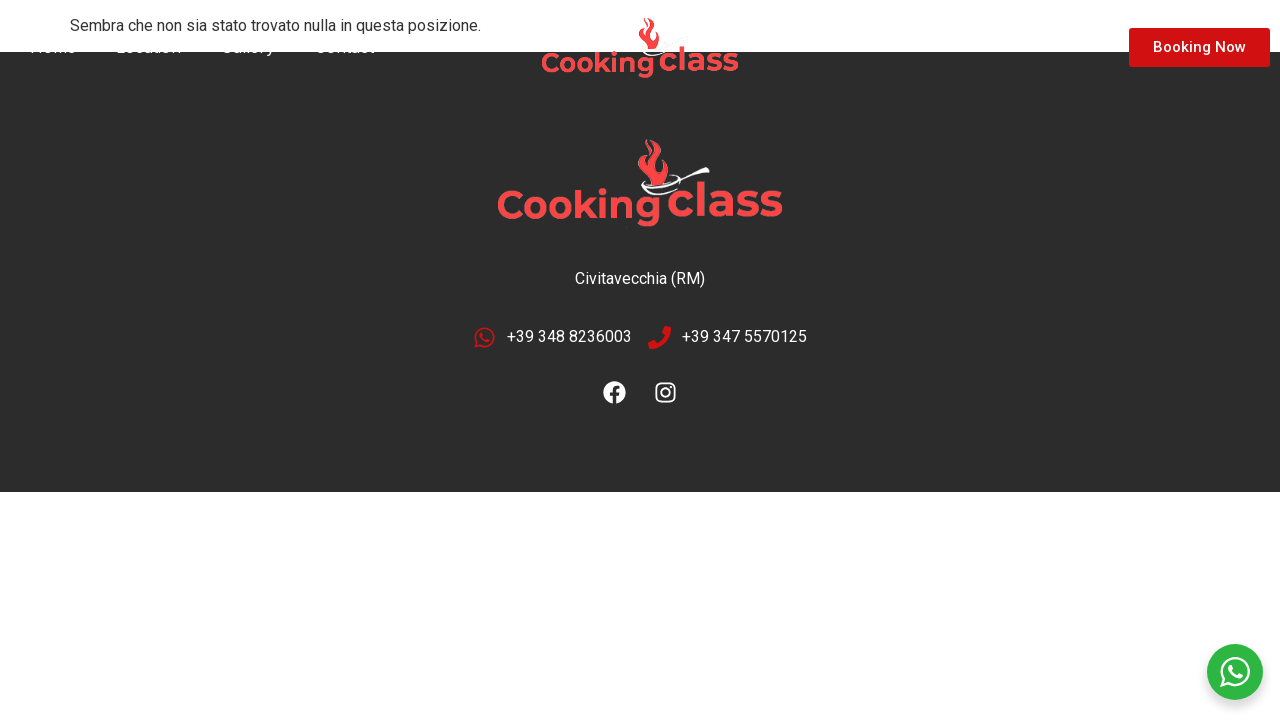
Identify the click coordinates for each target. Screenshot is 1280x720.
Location (148, 47)
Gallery (248, 47)
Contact (344, 47)
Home (53, 47)
